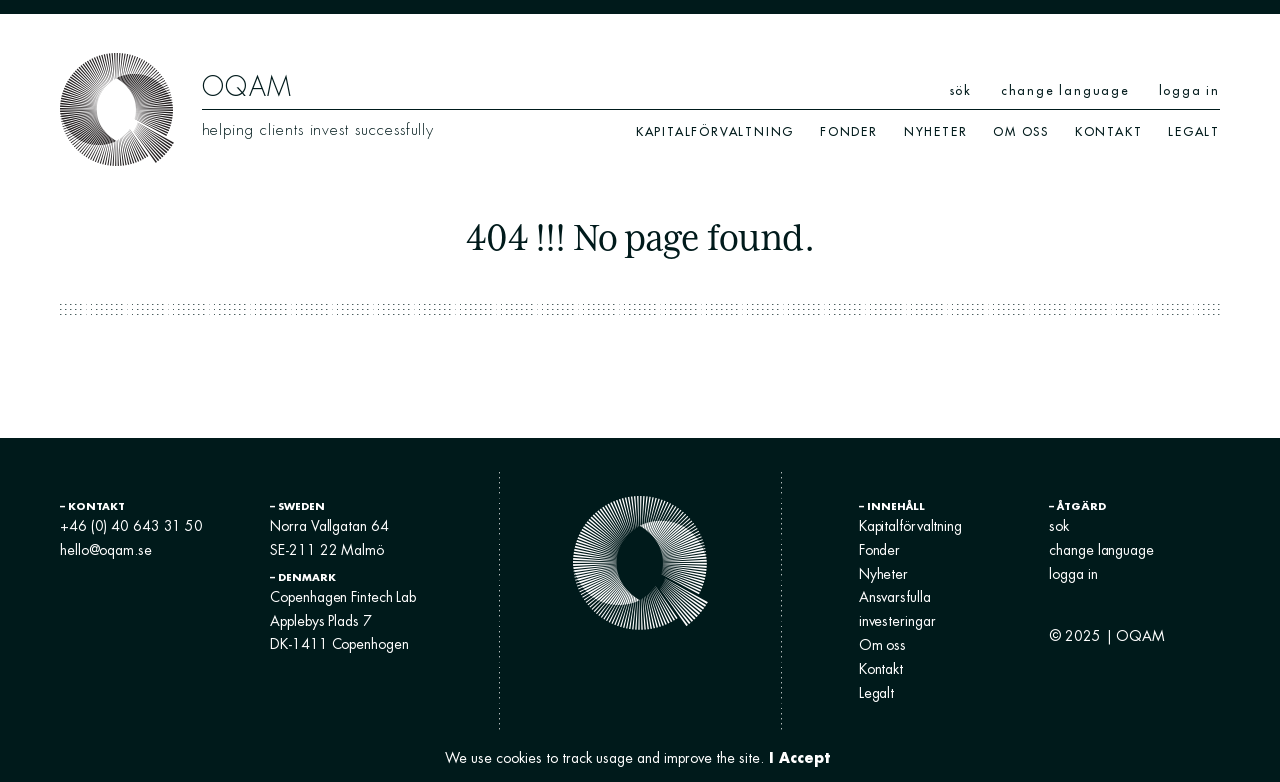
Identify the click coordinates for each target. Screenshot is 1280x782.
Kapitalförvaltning (715, 131)
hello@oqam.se (106, 550)
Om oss (1021, 131)
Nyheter (936, 131)
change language (1065, 90)
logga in (1189, 90)
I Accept (799, 757)
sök (961, 90)
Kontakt (1109, 131)
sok (1059, 526)
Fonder (849, 131)
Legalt (1194, 131)
